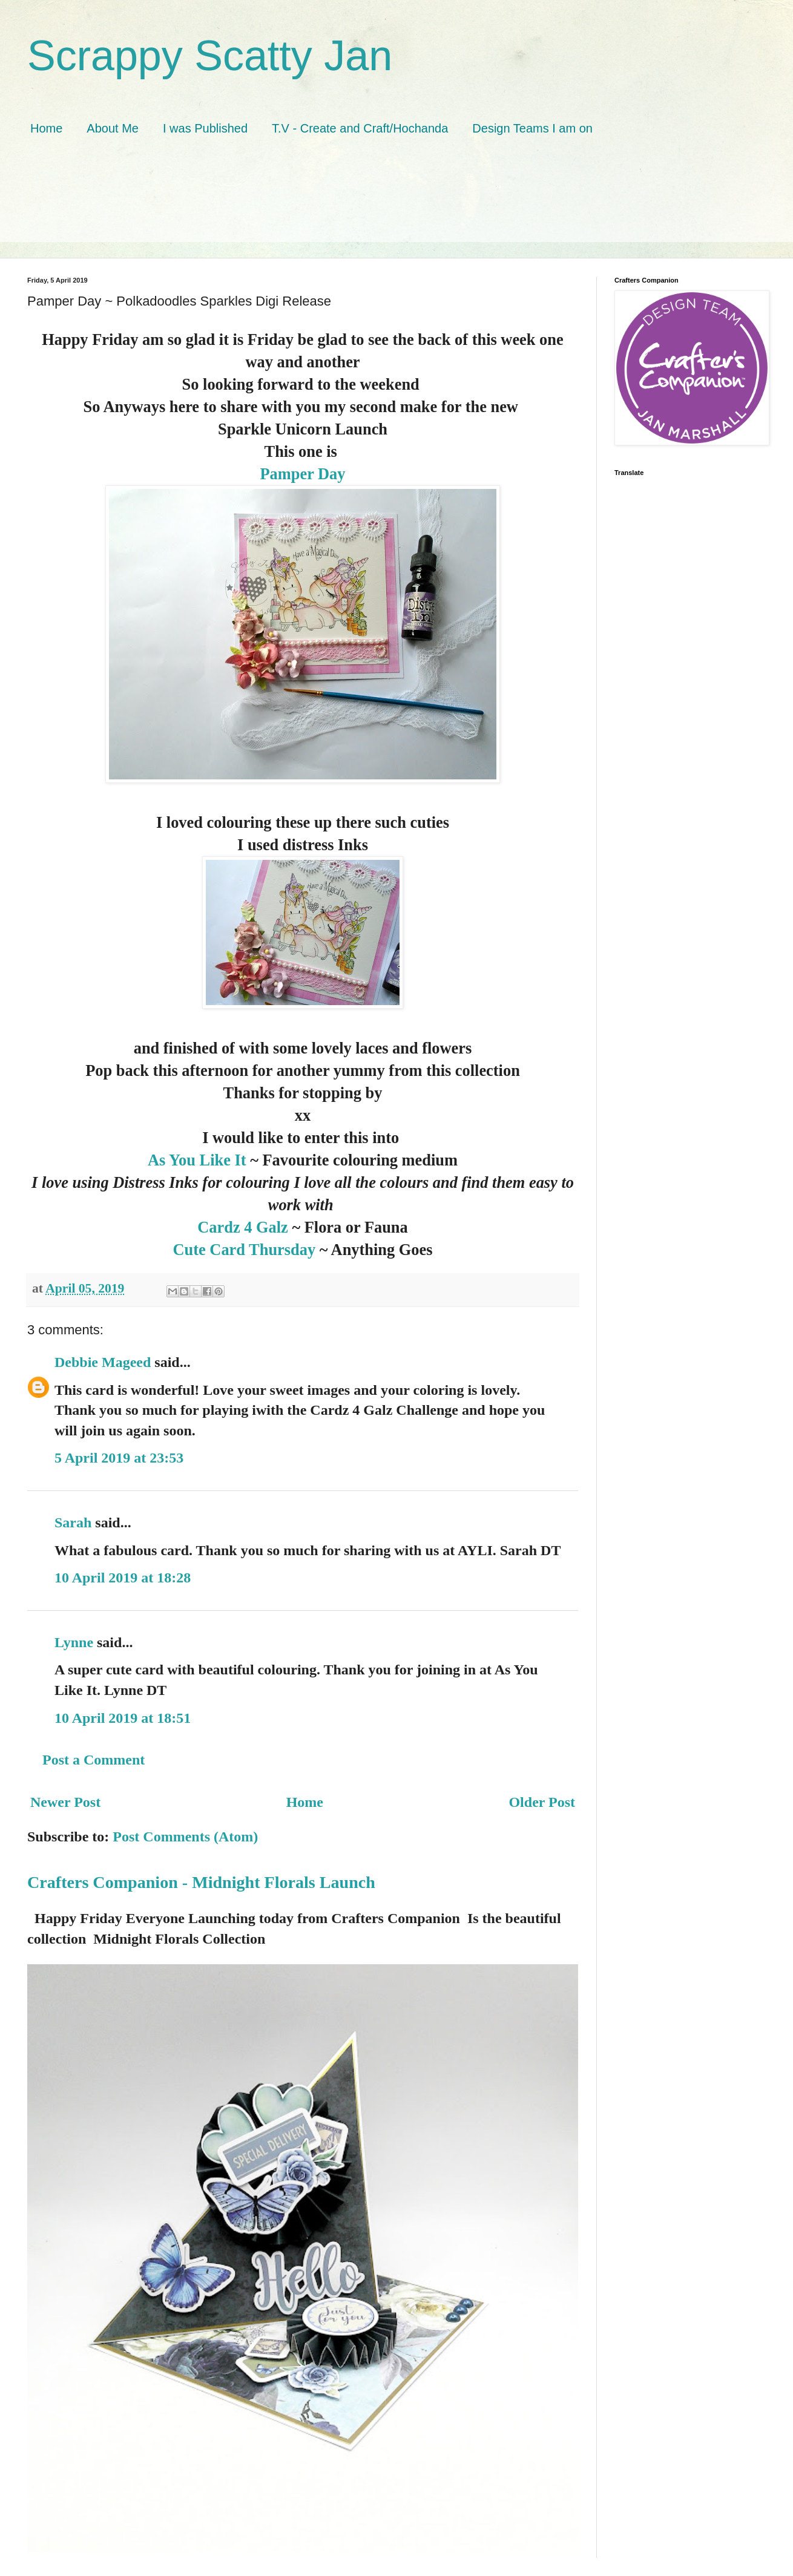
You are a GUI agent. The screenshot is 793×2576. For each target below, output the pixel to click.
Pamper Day (303, 474)
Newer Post (65, 1802)
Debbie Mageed (102, 1362)
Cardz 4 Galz (244, 1227)
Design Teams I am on (532, 128)
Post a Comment (93, 1760)
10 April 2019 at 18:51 (122, 1718)
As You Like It (197, 1160)
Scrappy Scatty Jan (209, 55)
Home (46, 128)
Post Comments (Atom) (185, 1836)
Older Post (541, 1802)
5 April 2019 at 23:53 (118, 1458)
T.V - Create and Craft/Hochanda (360, 128)
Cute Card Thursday (244, 1249)
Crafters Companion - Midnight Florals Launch (201, 1882)
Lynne (75, 1642)
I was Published (205, 128)
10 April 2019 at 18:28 (122, 1577)
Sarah (72, 1522)
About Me (113, 128)
